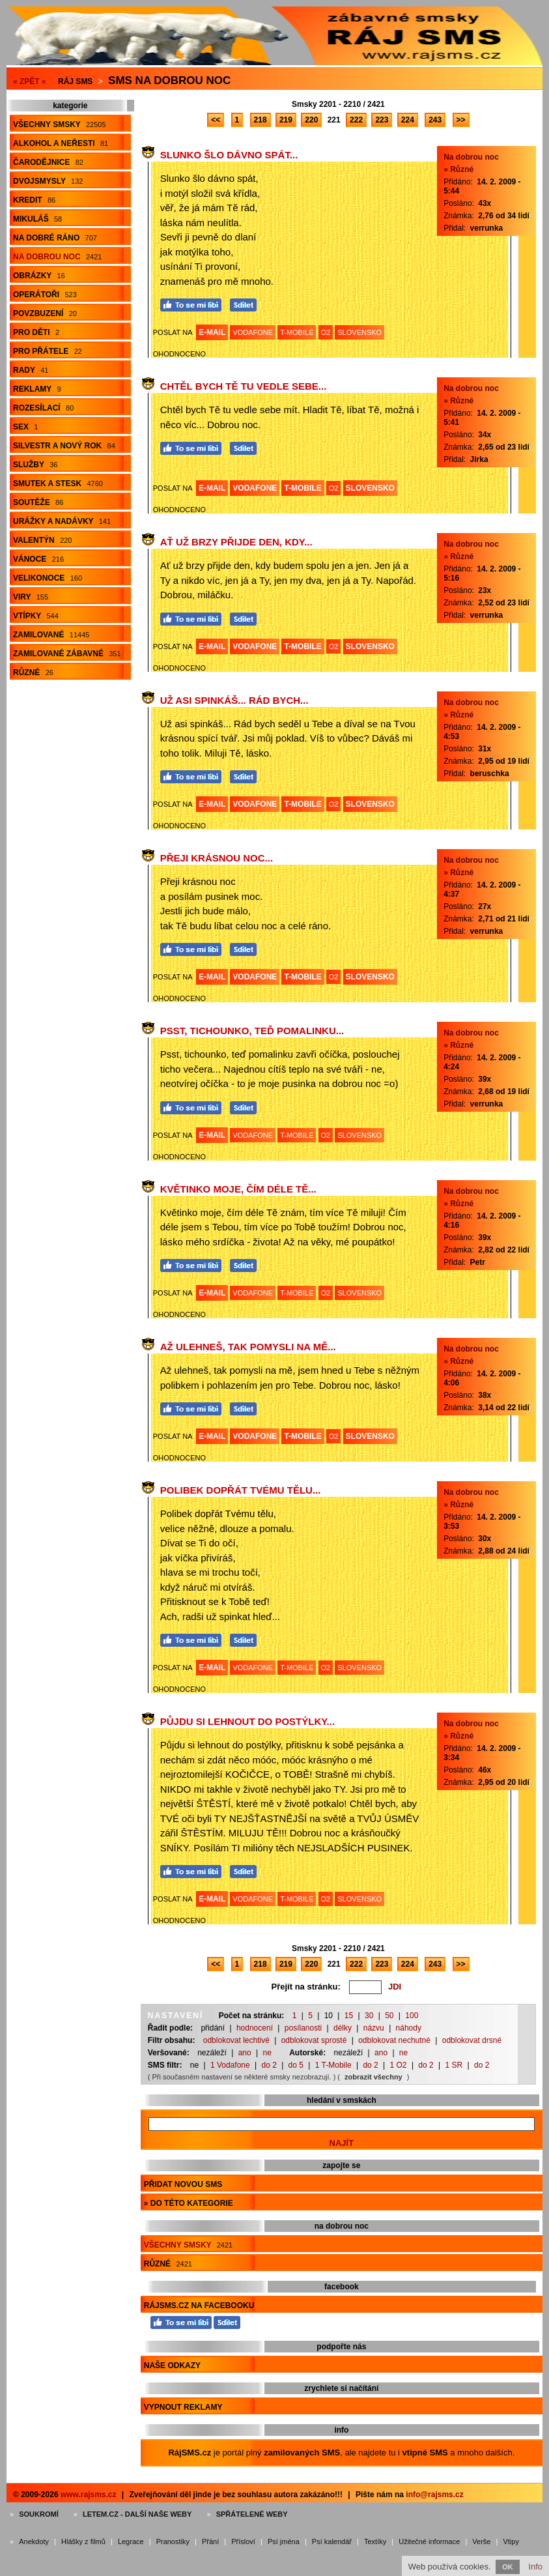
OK (507, 2567)
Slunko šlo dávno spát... (229, 154)
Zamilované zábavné (67, 653)
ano (244, 2052)
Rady (30, 370)
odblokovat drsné (471, 2040)
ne (266, 2052)
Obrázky (39, 275)
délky (342, 2028)
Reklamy (37, 389)
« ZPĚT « (29, 81)
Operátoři (45, 294)
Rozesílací (43, 407)
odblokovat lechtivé (236, 2040)
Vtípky (36, 615)
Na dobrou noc (57, 256)
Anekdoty (34, 2541)
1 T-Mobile (333, 2065)
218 (260, 119)
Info (535, 2566)
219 (285, 119)
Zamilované (51, 634)
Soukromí (39, 2514)
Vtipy (510, 2541)
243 (435, 119)
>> (461, 119)
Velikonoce (47, 578)
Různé (33, 672)
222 (356, 119)
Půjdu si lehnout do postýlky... (247, 1721)
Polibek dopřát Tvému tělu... (240, 1490)
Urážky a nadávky (62, 521)
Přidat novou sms (183, 2184)
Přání (210, 2541)
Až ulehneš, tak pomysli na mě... (248, 1346)
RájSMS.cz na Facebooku (199, 2305)
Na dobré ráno (55, 237)
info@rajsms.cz (434, 2494)
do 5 (296, 2065)
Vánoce (38, 559)
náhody (408, 2028)
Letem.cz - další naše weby (137, 2514)
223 (381, 119)
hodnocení (254, 2028)
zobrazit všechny (373, 2077)
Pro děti (36, 332)
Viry (30, 596)
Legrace (131, 2541)
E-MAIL (212, 332)
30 (369, 2015)
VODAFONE (252, 332)
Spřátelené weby (252, 2514)
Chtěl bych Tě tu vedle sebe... (243, 386)
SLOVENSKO (359, 332)
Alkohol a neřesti (60, 143)
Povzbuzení (45, 313)
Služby (35, 464)
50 (389, 2015)
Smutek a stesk (58, 483)
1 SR (454, 2065)
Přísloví (243, 2541)
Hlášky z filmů (83, 2541)
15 (349, 2015)
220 (311, 119)
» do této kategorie (188, 2203)
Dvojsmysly (48, 181)
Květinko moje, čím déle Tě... (238, 1188)
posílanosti (303, 2028)
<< (215, 119)
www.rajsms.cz (89, 2494)
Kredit (34, 200)
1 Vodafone (230, 2065)
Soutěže (38, 502)
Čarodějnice (48, 162)
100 (411, 2015)
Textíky (375, 2541)
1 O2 (398, 2065)
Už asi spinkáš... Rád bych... (234, 700)
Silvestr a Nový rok (64, 445)
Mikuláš (37, 219)
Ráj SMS (75, 81)
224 (407, 119)
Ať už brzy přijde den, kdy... (236, 541)
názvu (373, 2028)
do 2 (268, 2065)
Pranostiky (173, 2541)
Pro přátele (47, 351)
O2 (326, 332)
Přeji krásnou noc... (216, 857)
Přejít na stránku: (306, 1986)
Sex (25, 426)
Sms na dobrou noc (169, 80)
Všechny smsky (59, 124)
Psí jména (284, 2541)
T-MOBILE (296, 332)
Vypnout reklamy (183, 2407)
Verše (481, 2541)
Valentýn (42, 540)
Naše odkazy (172, 2365)
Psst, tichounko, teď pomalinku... (252, 1030)
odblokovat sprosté (314, 2040)
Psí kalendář (332, 2541)
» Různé (458, 169)
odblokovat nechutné (394, 2040)
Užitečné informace (429, 2541)
